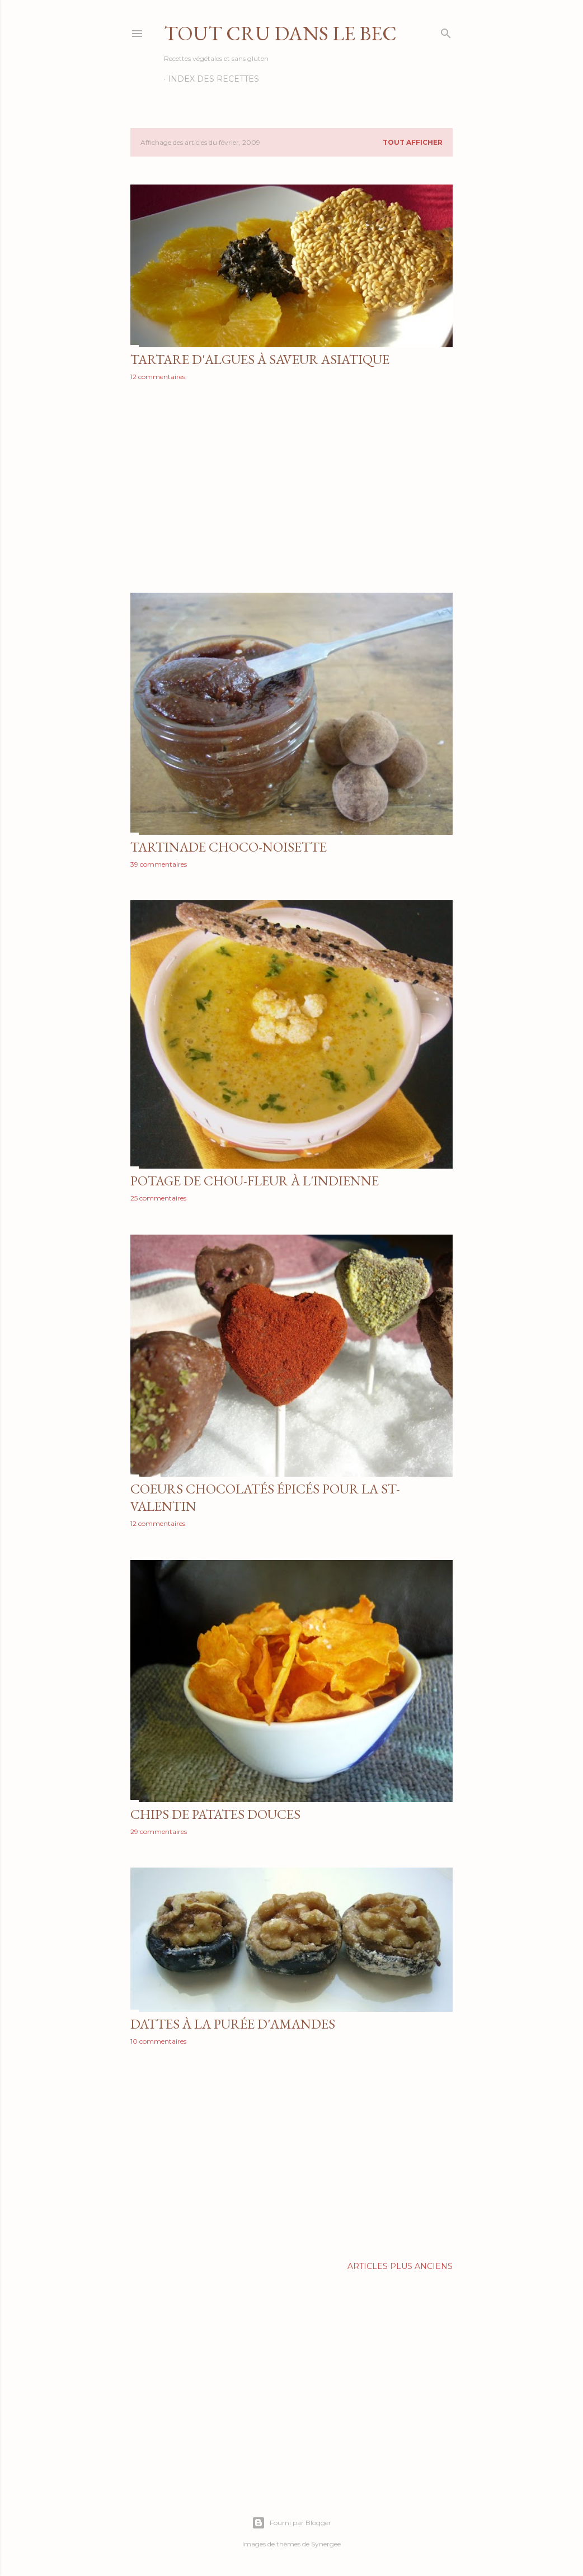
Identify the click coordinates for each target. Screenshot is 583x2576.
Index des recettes (213, 79)
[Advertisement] (291, 487)
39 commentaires (158, 864)
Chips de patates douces (215, 1814)
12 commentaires (157, 376)
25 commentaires (158, 1198)
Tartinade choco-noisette (228, 846)
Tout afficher (413, 142)
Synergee (326, 2544)
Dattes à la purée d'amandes (232, 2024)
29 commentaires (158, 1831)
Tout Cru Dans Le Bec (280, 33)
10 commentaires (158, 2041)
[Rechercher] (446, 31)
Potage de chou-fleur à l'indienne (254, 1180)
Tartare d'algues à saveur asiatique (259, 359)
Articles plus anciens (400, 2266)
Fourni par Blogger (291, 2523)
